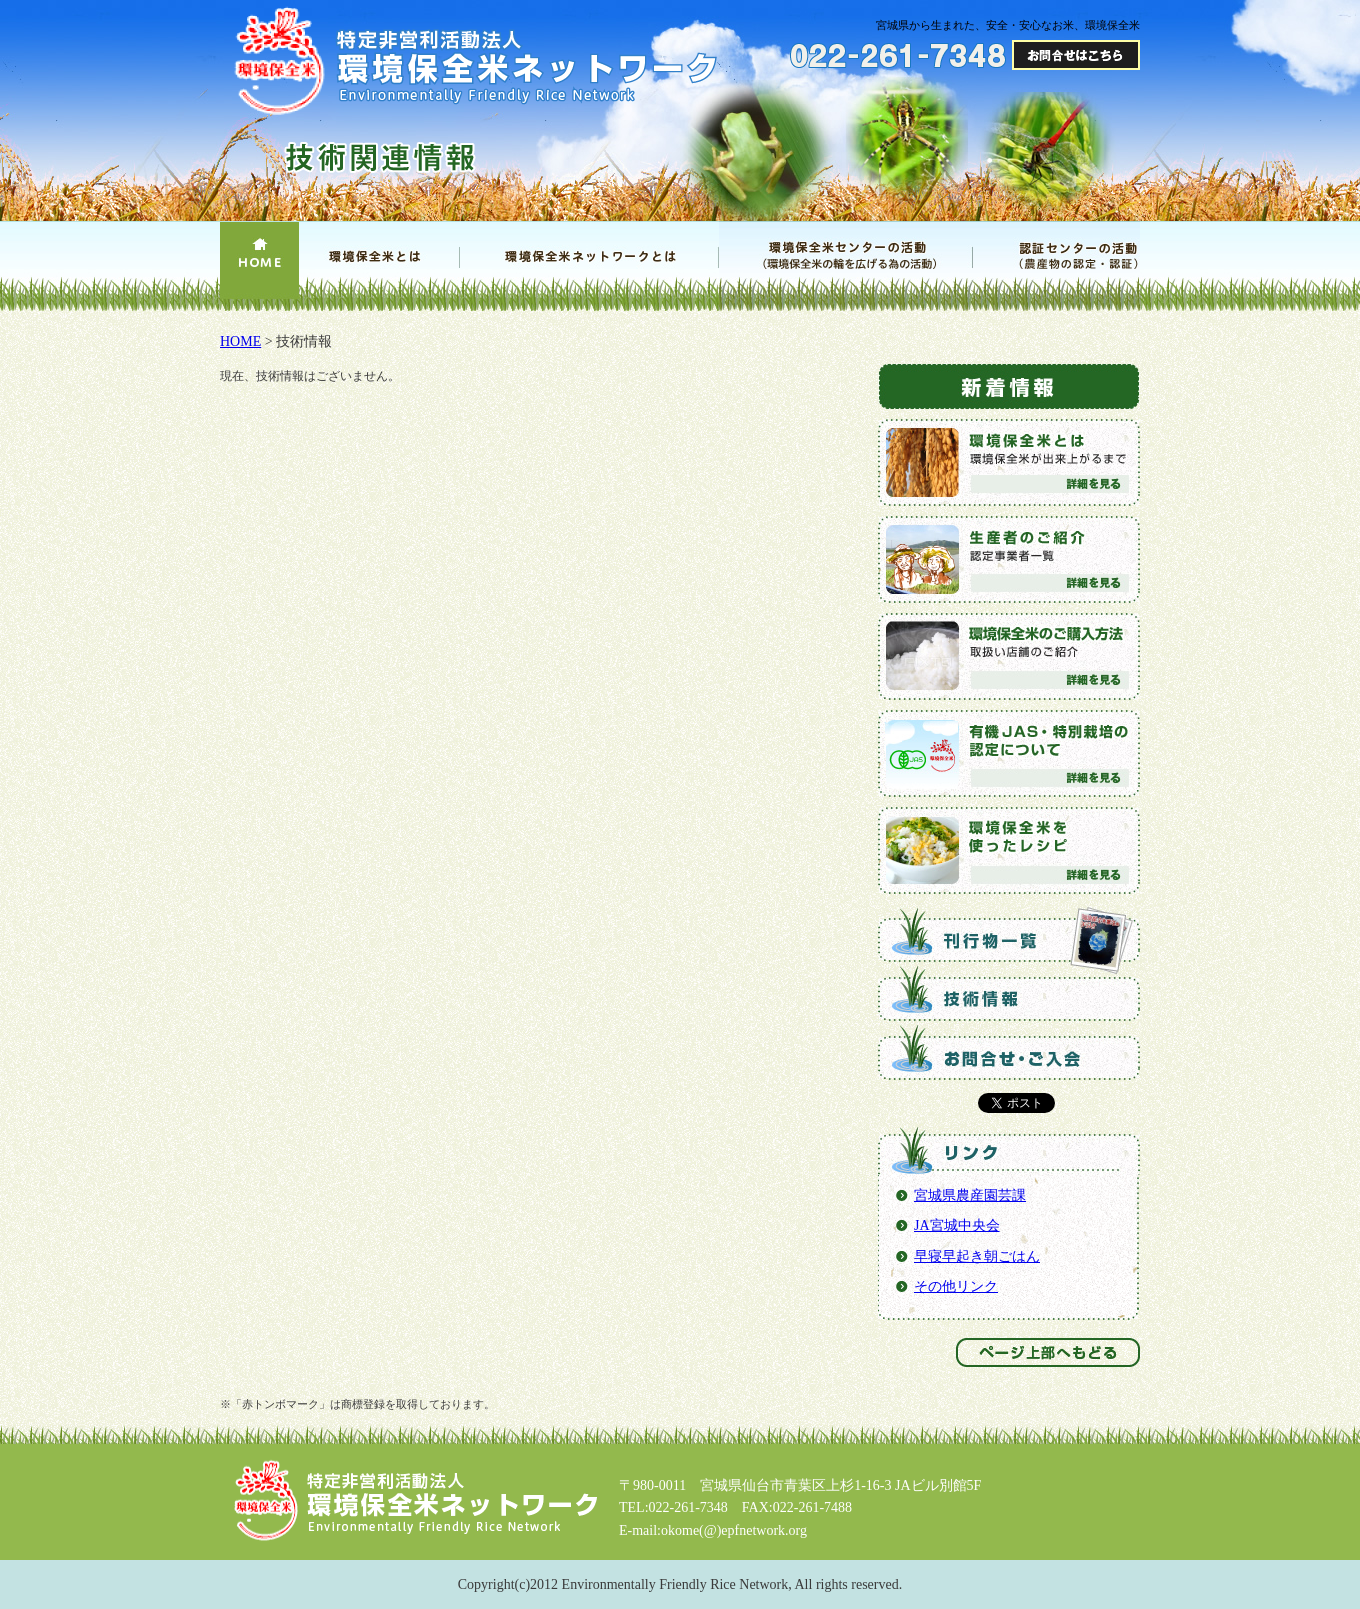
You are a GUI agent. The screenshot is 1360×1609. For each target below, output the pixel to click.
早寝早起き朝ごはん (977, 1256)
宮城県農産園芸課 (970, 1195)
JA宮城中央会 (957, 1225)
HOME (240, 341)
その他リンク (956, 1286)
